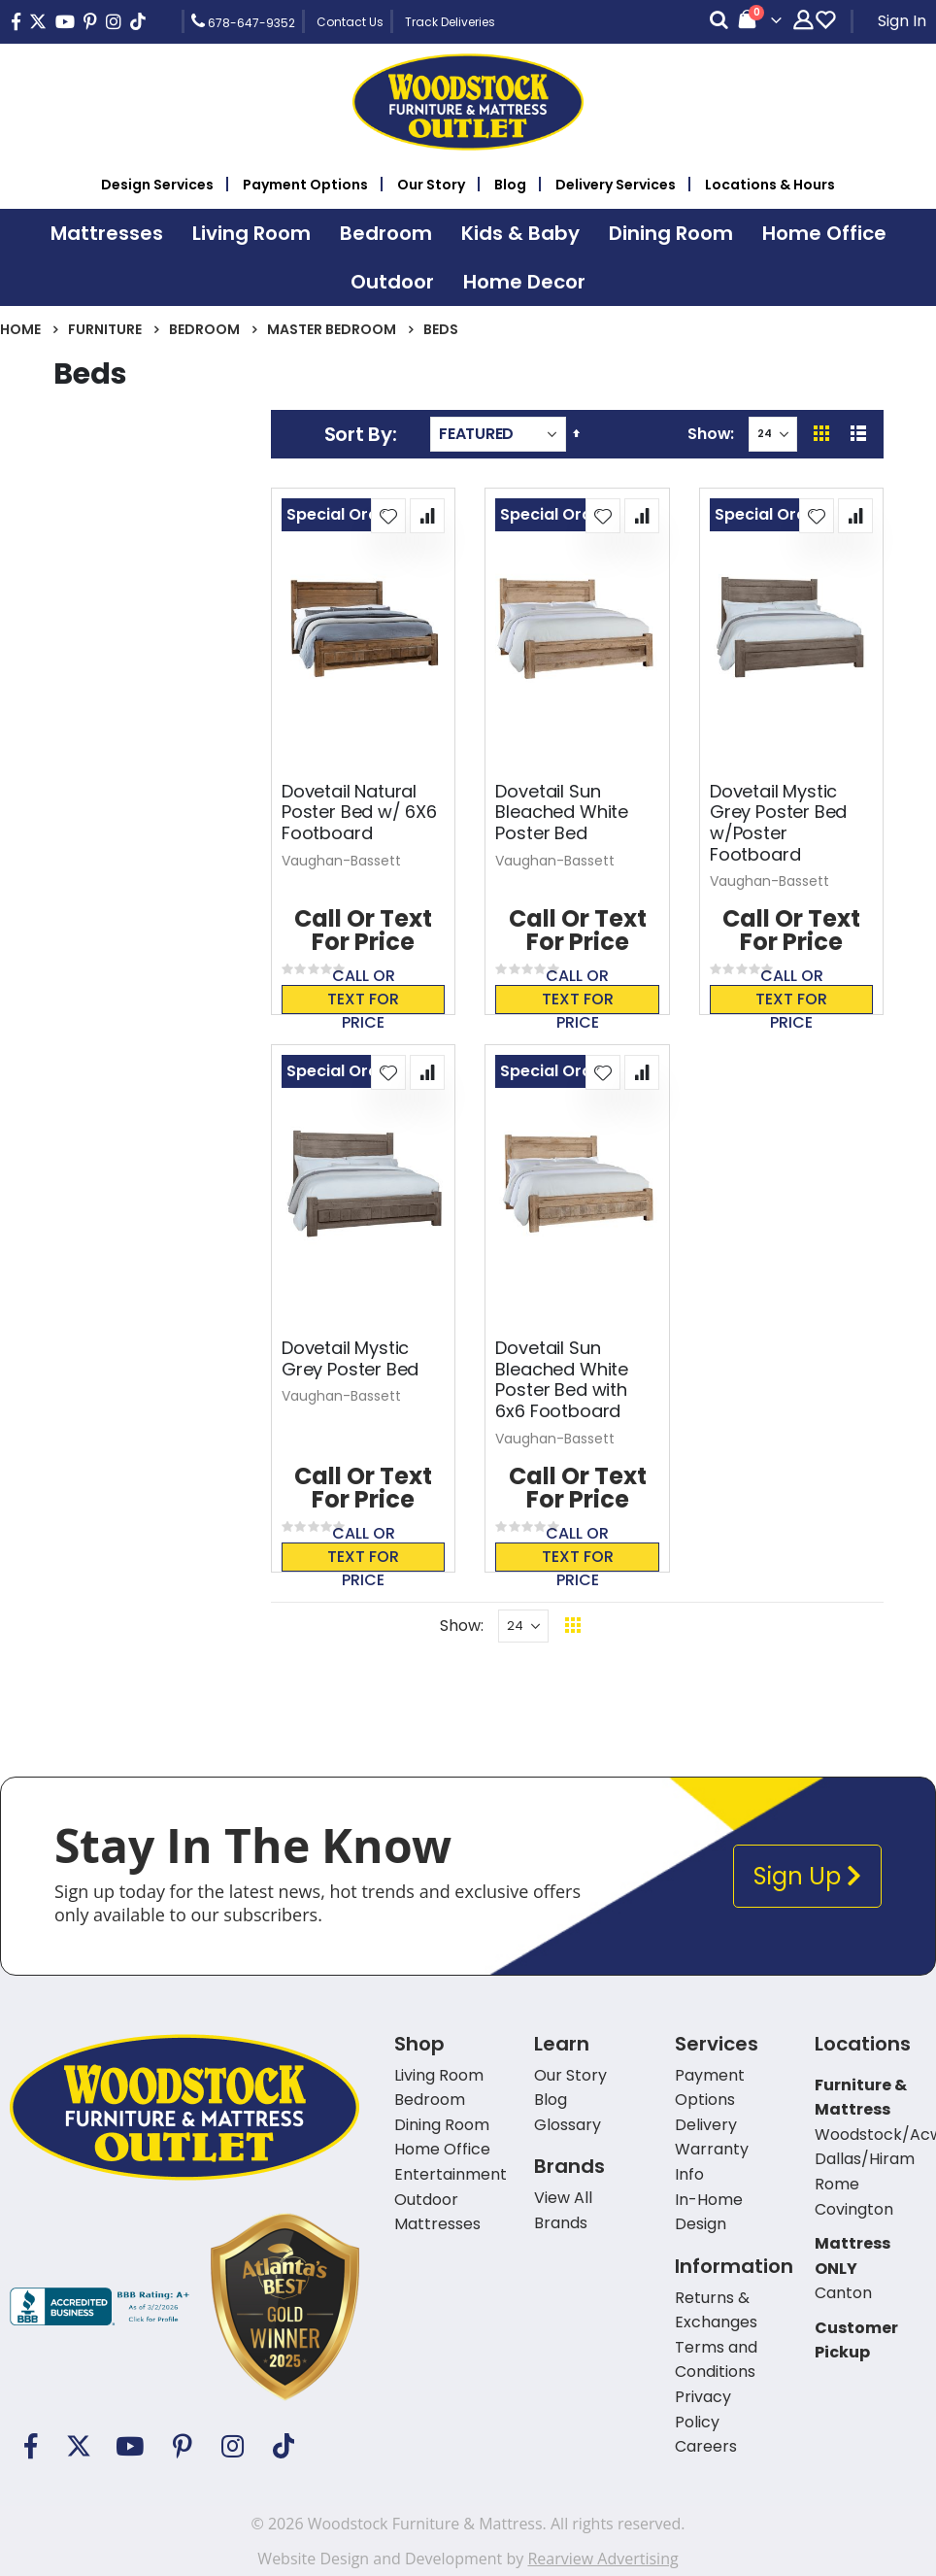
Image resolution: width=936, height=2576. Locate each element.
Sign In (902, 21)
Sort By (358, 434)
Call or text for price (363, 999)
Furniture (105, 329)
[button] (388, 515)
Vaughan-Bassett (341, 860)
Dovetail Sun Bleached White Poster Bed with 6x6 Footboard (561, 1379)
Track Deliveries (450, 22)
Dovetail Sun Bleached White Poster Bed (561, 812)
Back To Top (690, 1625)
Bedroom (204, 329)
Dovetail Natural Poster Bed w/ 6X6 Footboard (359, 812)
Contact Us (350, 22)
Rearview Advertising (602, 2558)
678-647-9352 (243, 21)
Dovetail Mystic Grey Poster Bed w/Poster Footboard (778, 822)
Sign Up (807, 1876)
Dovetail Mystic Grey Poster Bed (350, 1358)
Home (20, 329)
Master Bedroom (331, 329)
